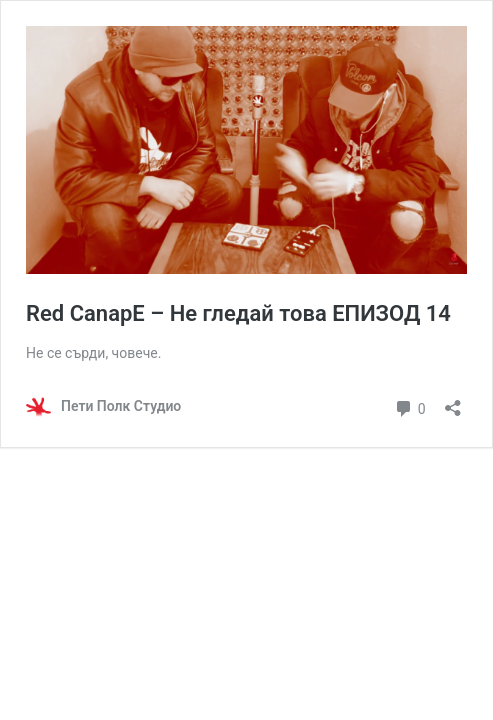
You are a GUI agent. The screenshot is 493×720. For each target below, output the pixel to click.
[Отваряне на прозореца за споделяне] (453, 401)
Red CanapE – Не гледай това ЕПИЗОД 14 (238, 313)
